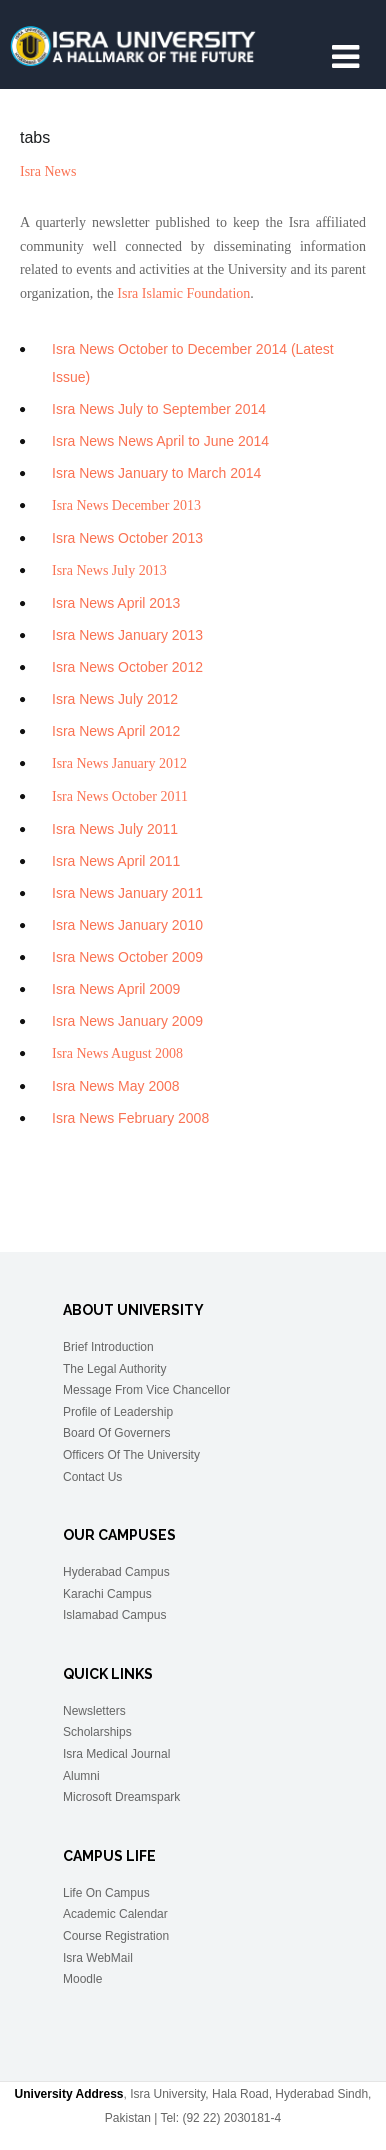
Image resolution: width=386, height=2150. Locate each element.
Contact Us (92, 1477)
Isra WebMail (98, 1958)
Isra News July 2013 (109, 570)
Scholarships (97, 1732)
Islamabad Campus (114, 1615)
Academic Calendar (115, 1914)
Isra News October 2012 (127, 667)
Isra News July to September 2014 (159, 409)
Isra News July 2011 (115, 829)
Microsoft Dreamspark (121, 1797)
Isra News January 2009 (127, 1021)
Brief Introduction (108, 1347)
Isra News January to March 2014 (156, 473)
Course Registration (116, 1936)
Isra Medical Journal (116, 1754)
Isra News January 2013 (127, 635)
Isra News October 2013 (127, 538)
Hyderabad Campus (116, 1572)
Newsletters (94, 1711)
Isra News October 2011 (120, 796)
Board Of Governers (116, 1433)
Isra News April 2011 (116, 861)
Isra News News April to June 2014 (160, 441)
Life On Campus (106, 1893)
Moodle (82, 1979)
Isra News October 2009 (127, 957)
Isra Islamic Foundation (183, 293)
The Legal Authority (114, 1369)
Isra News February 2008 (130, 1118)
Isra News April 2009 (116, 989)
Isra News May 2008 (116, 1086)
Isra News (48, 171)
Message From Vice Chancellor (146, 1390)
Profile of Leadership (118, 1412)
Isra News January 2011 (127, 893)
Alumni (81, 1776)
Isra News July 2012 (115, 699)
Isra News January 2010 (127, 925)
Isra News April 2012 (116, 731)
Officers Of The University (131, 1455)
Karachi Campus (107, 1594)
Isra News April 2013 (116, 603)
